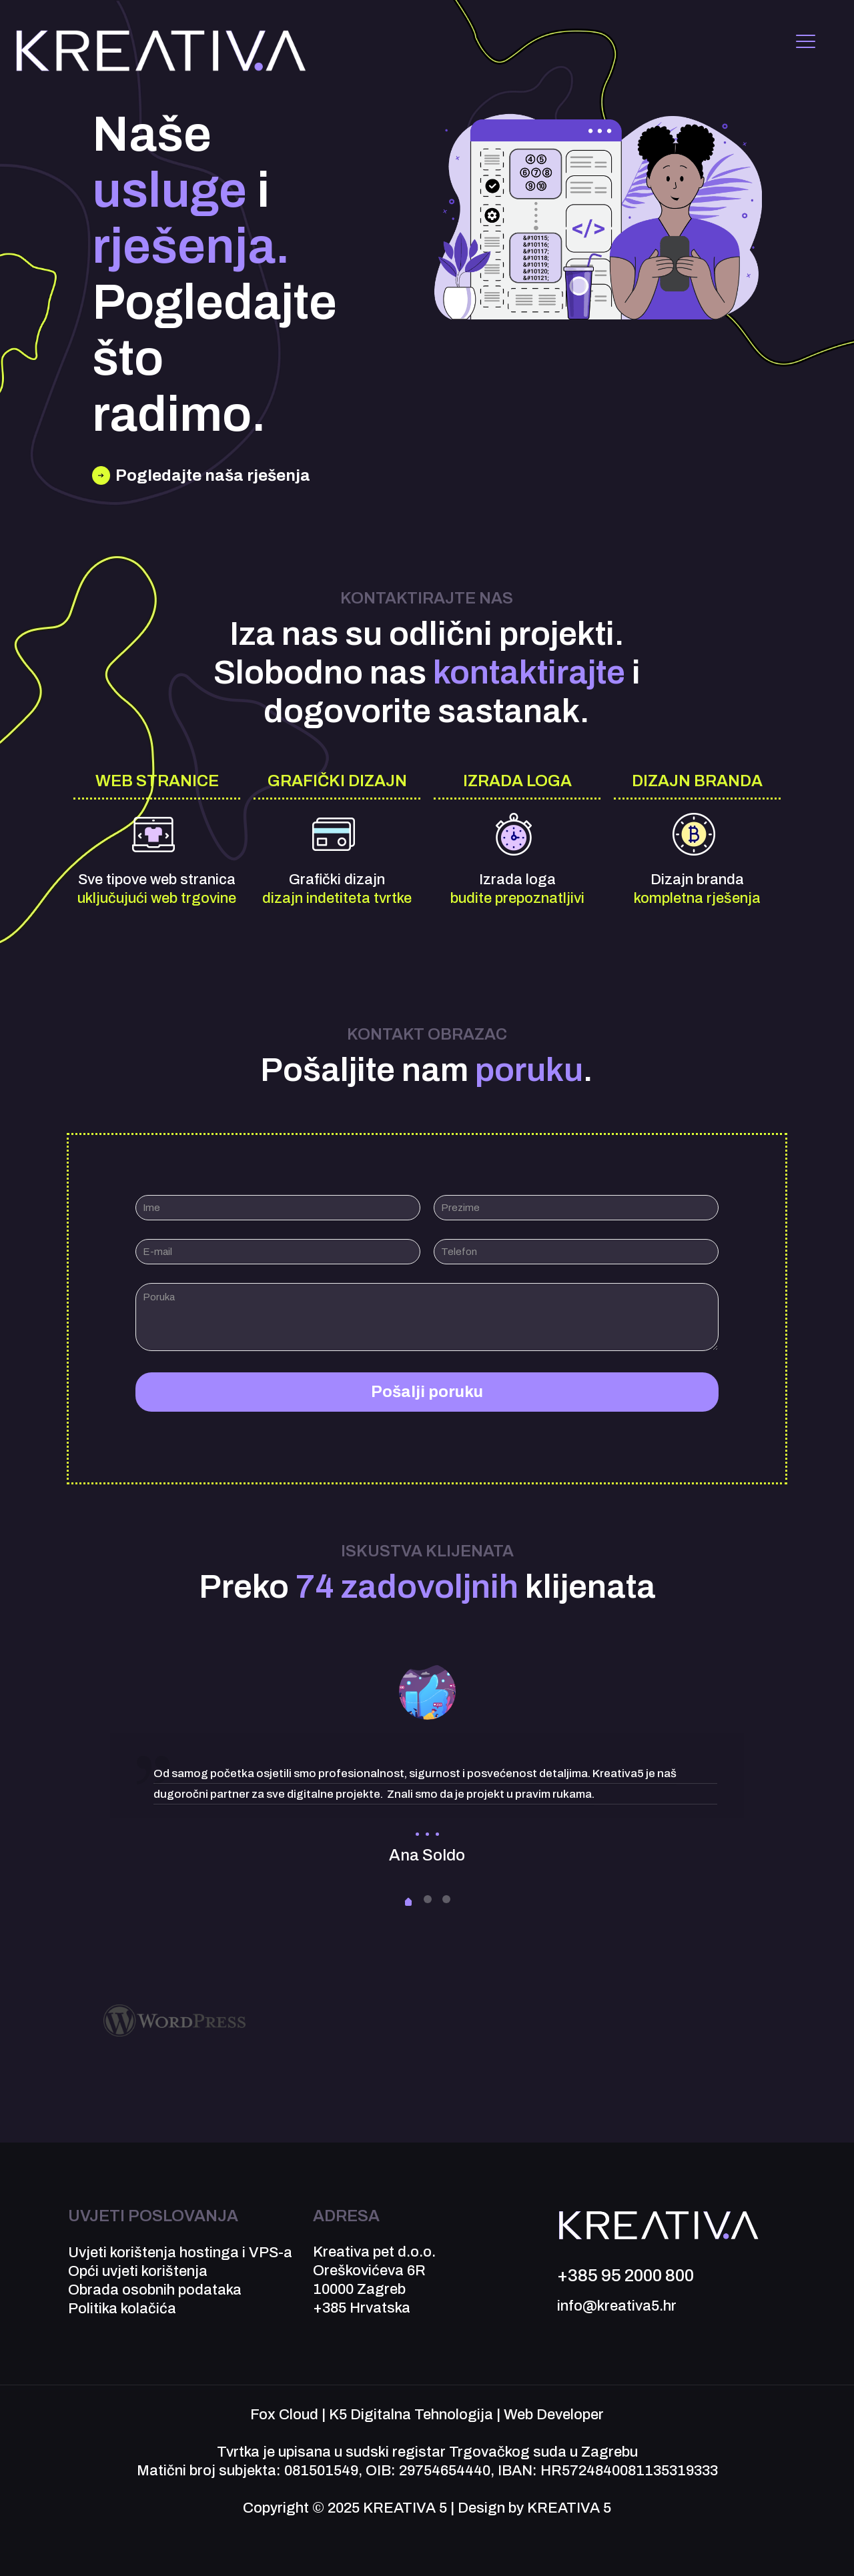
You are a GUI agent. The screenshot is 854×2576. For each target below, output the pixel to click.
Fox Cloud (284, 2415)
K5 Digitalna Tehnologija (411, 2415)
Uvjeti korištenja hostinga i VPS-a (180, 2253)
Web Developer (554, 2415)
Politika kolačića (122, 2309)
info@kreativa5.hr (617, 2306)
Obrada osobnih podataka (155, 2290)
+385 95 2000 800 (625, 2275)
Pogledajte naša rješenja (212, 475)
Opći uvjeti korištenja (137, 2271)
